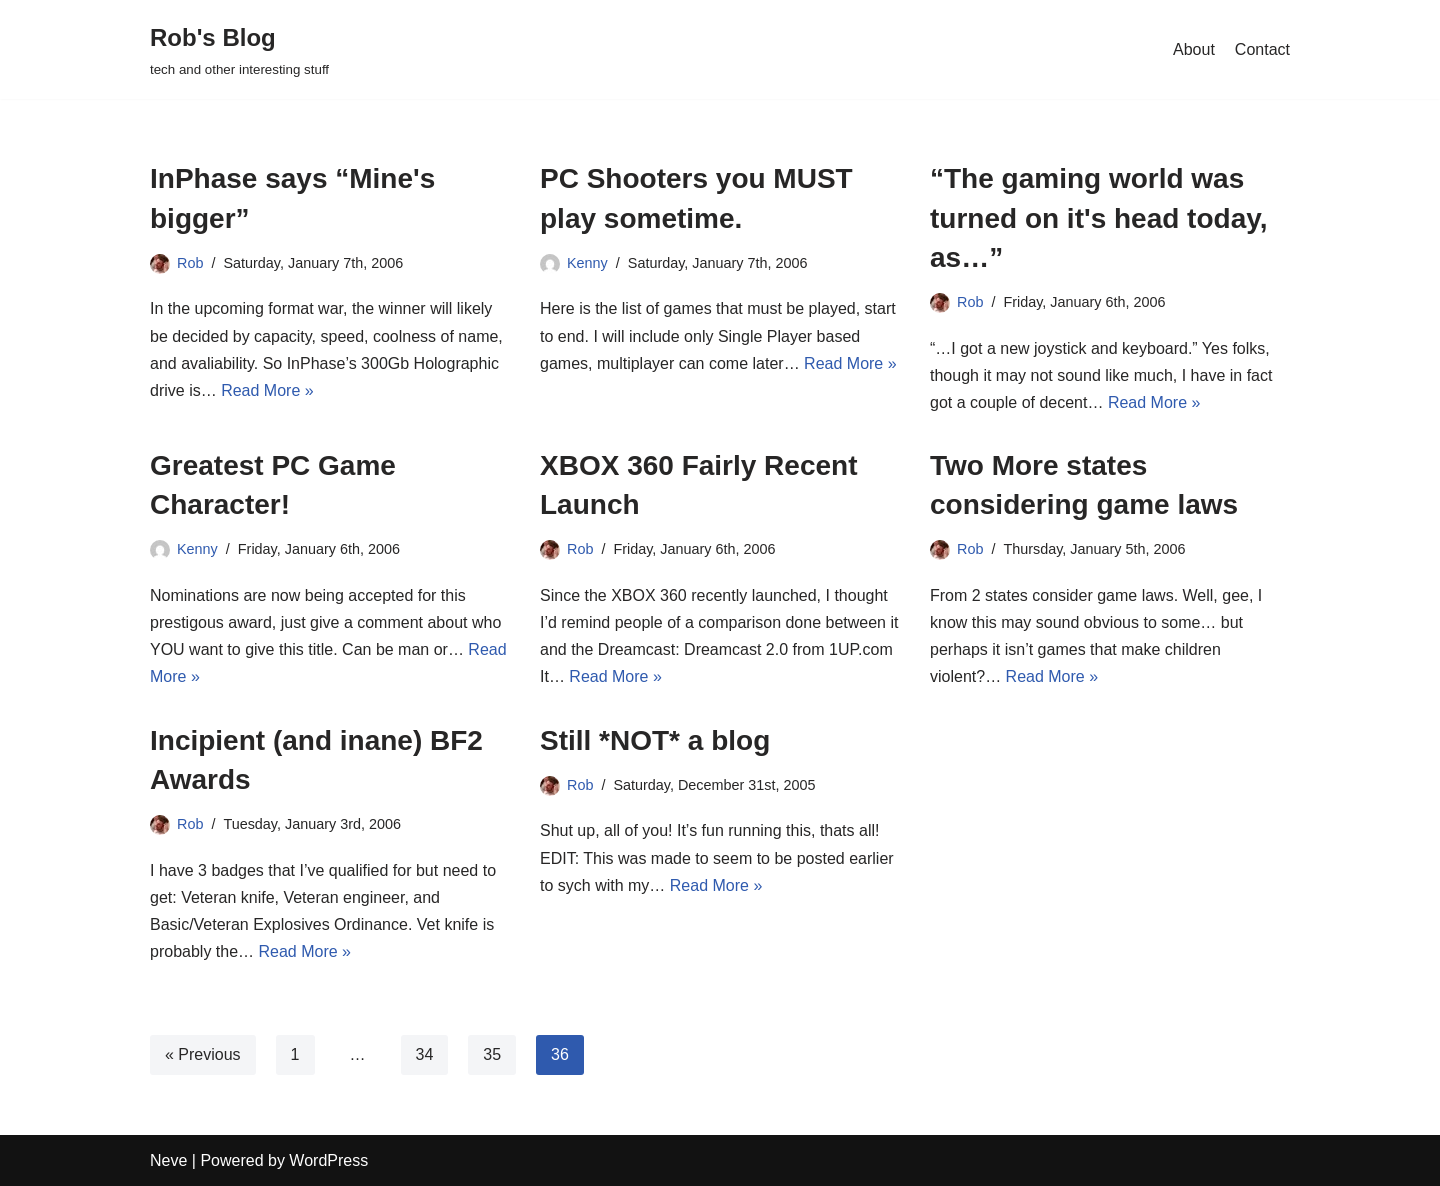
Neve (168, 1160)
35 (492, 1054)
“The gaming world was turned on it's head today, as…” (1099, 217)
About (1194, 49)
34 (425, 1054)
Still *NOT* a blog (655, 740)
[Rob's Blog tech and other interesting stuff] (239, 49)
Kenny (587, 263)
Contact (1262, 49)
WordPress (328, 1160)
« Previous (203, 1054)
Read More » (267, 390)
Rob (190, 263)
